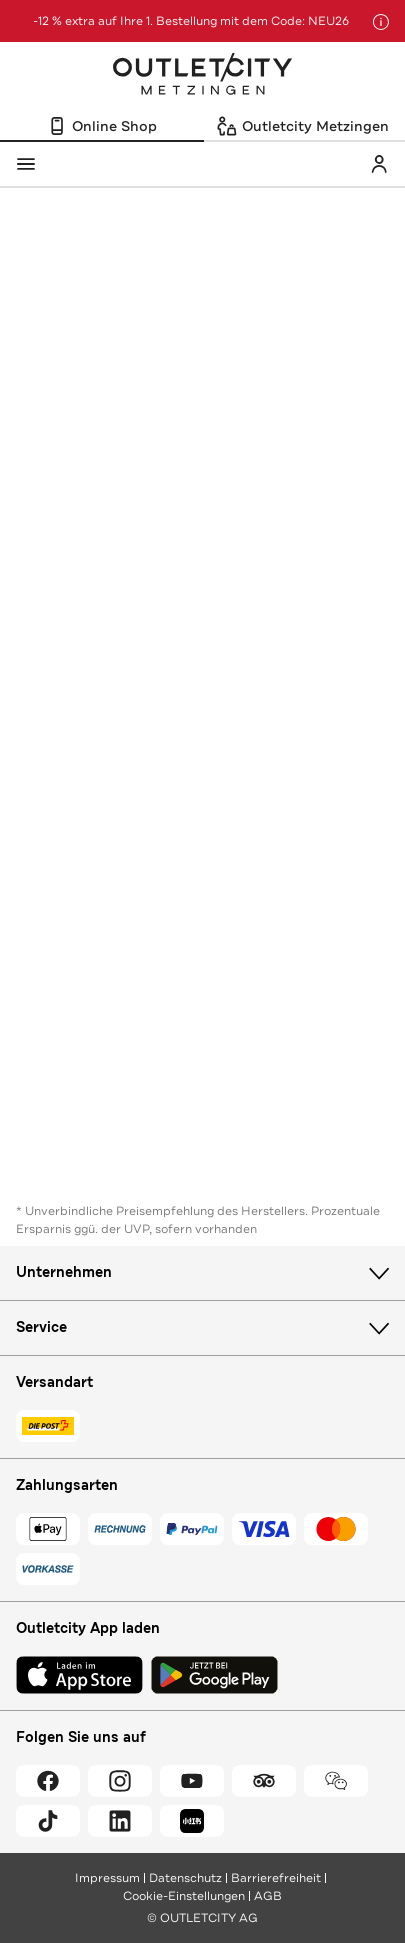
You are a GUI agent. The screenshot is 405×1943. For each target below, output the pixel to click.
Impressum (107, 1878)
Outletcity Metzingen (203, 76)
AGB (268, 1896)
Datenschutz (185, 1878)
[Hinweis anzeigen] (381, 22)
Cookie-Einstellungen (184, 1896)
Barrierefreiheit (276, 1878)
